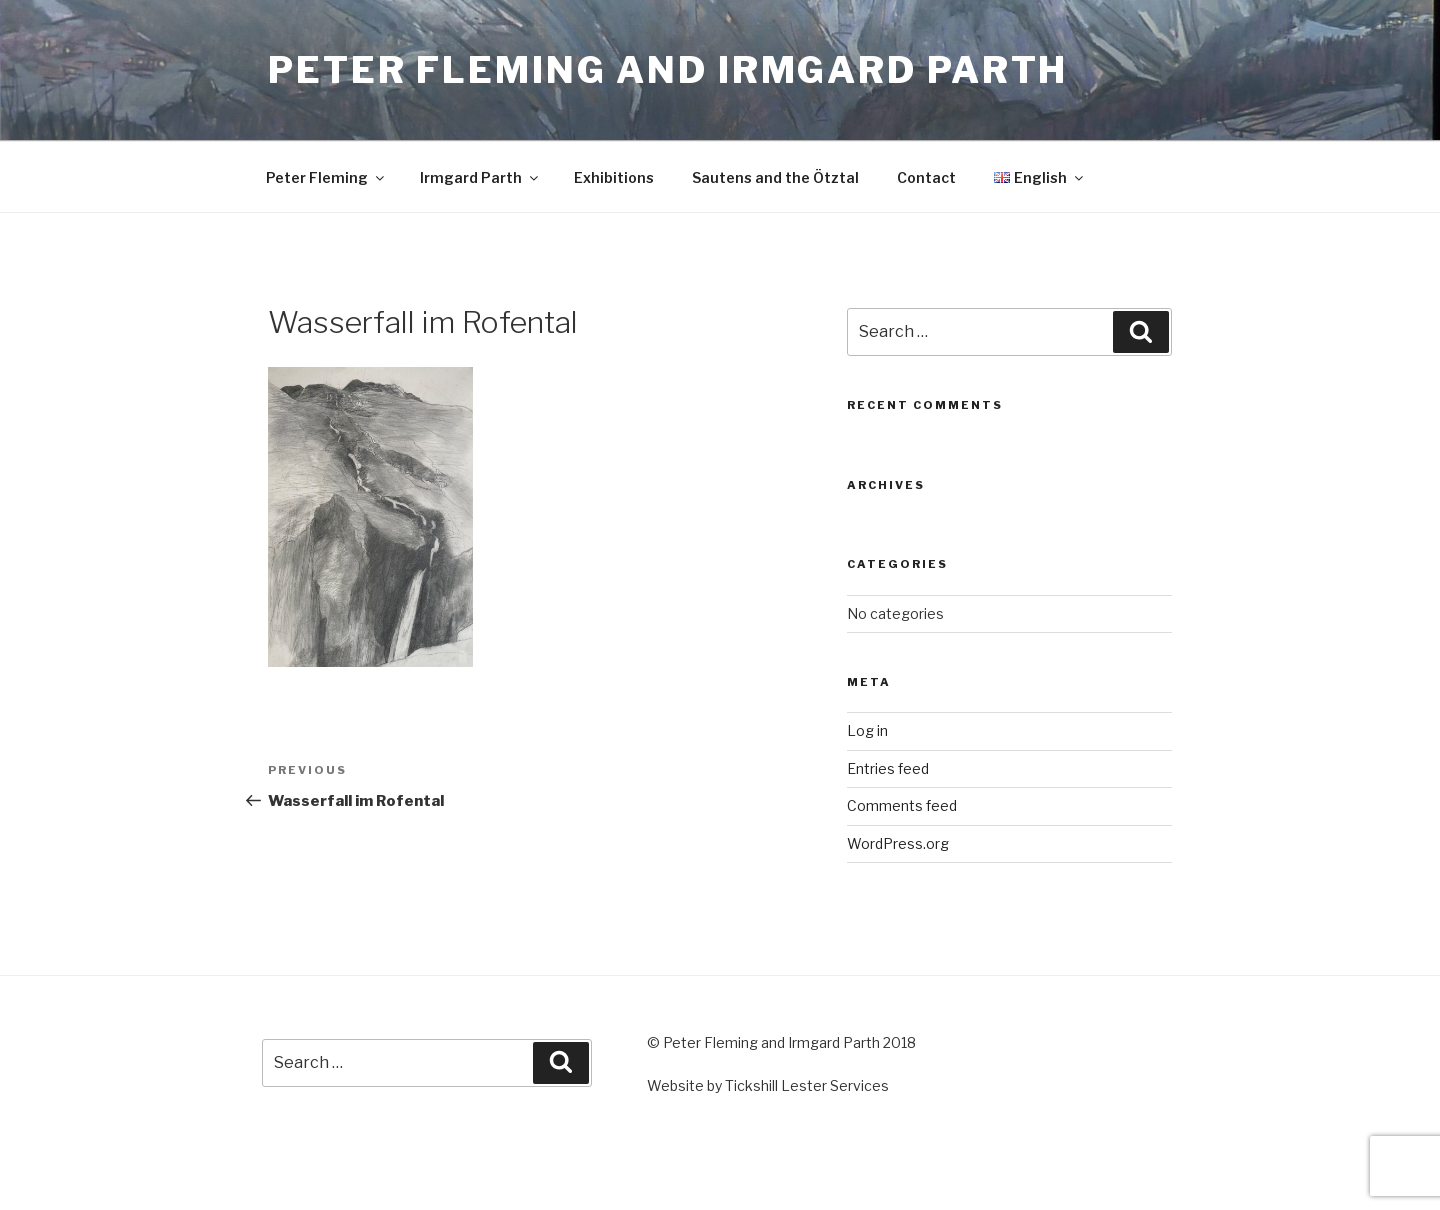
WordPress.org (898, 843)
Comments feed (902, 805)
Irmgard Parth (480, 177)
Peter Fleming (326, 177)
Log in (867, 730)
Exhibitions (614, 177)
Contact (926, 177)
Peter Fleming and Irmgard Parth (668, 70)
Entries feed (888, 768)
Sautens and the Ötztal (775, 177)
